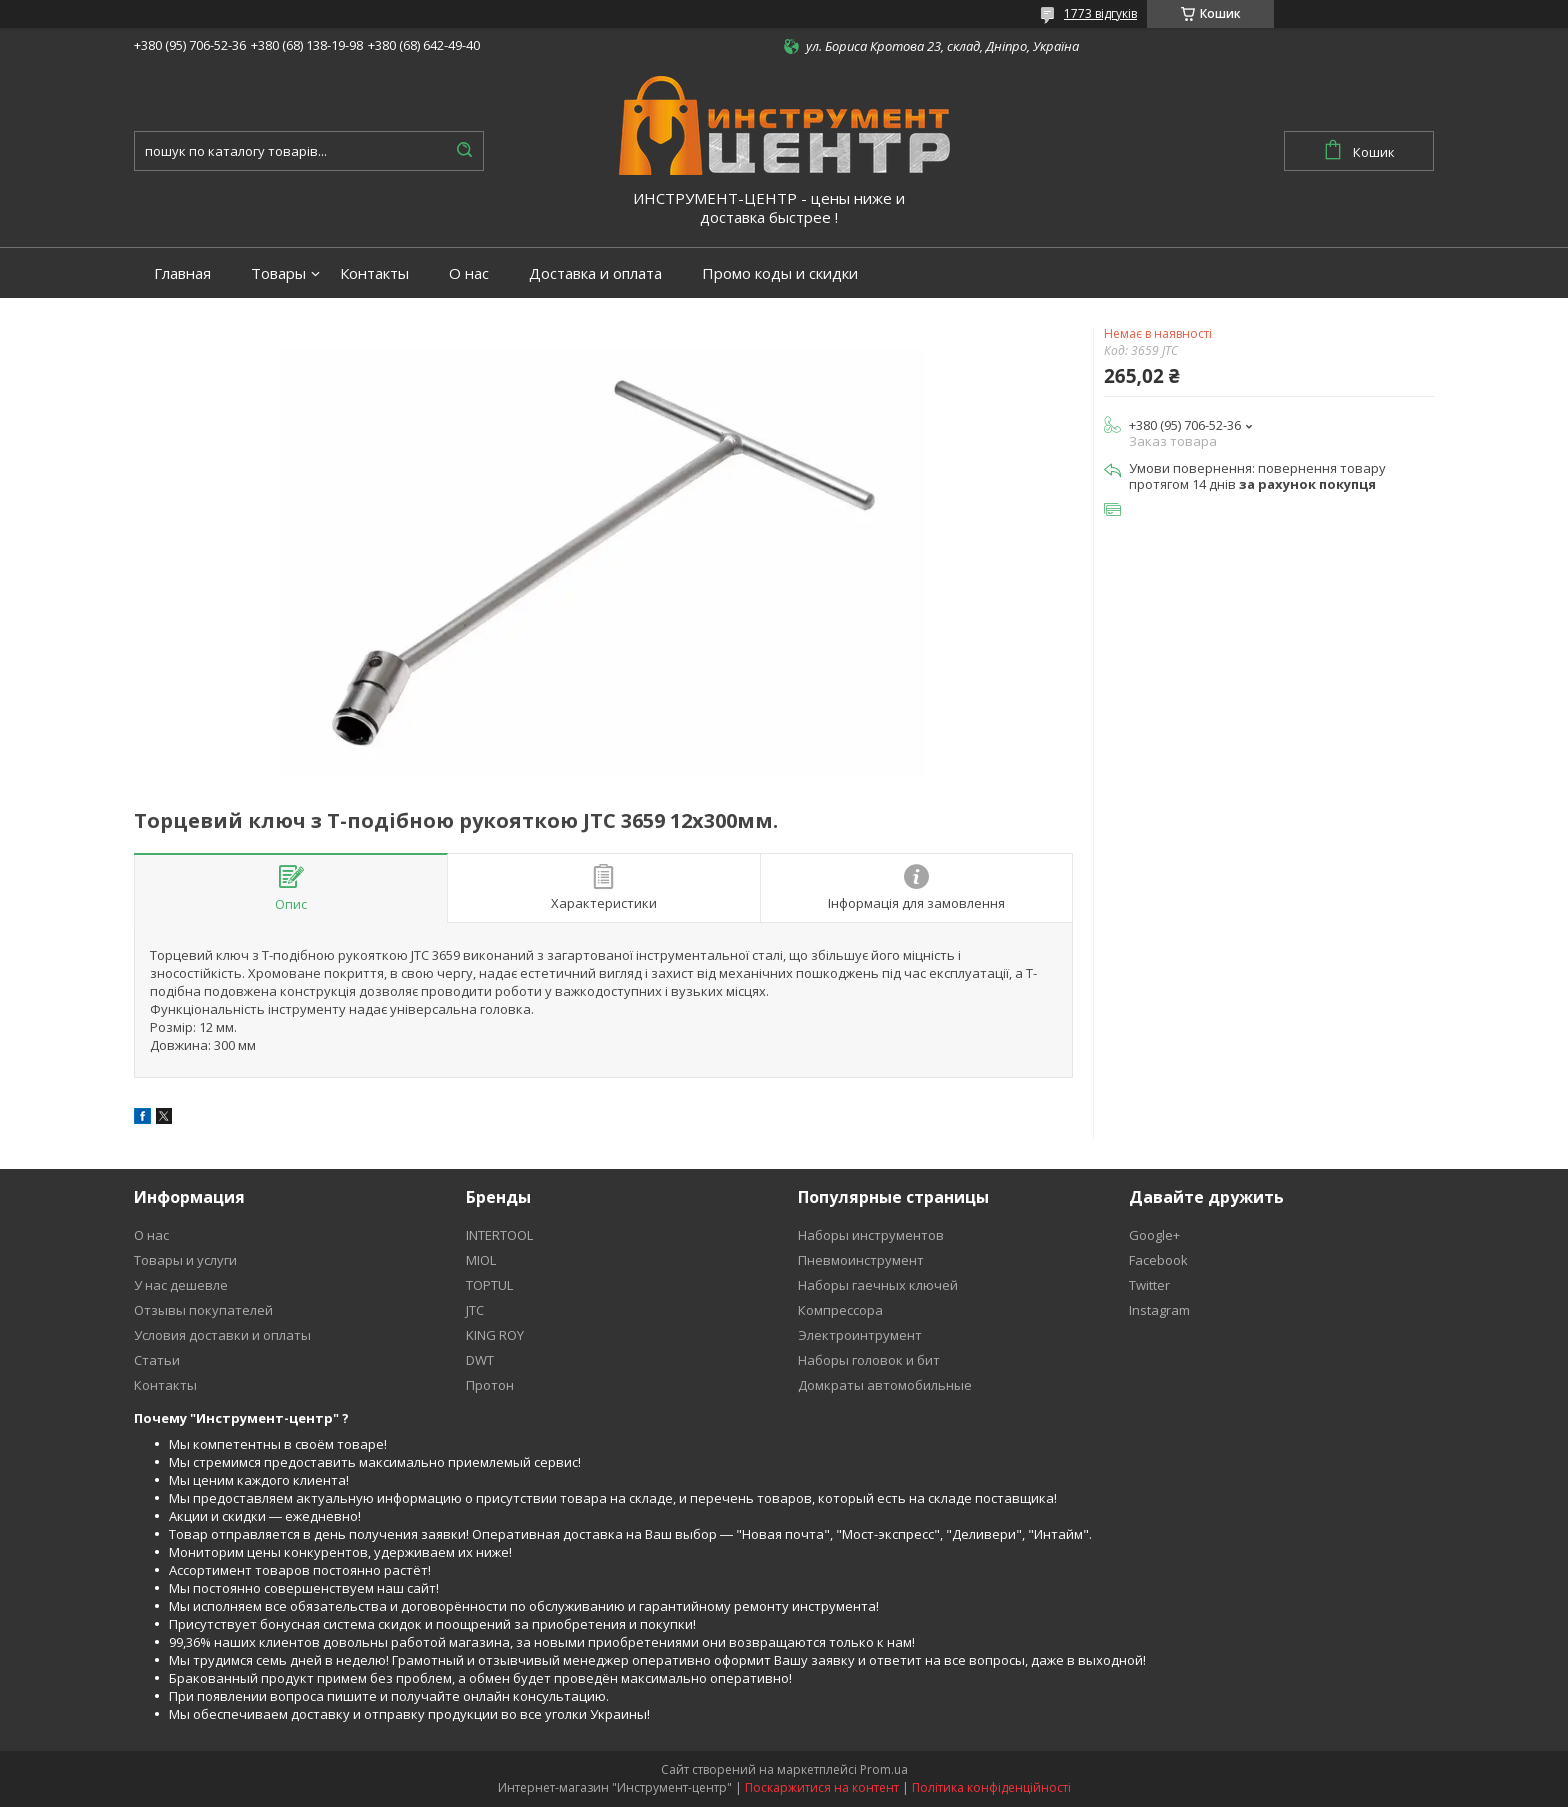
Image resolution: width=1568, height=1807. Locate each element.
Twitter (1149, 1285)
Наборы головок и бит (869, 1360)
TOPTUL (489, 1285)
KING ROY (495, 1335)
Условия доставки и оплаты (222, 1335)
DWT (480, 1360)
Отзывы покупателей (203, 1310)
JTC (475, 1310)
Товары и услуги (185, 1260)
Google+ (1154, 1235)
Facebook (1158, 1260)
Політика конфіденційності (991, 1787)
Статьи (157, 1360)
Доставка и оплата (595, 273)
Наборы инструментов (871, 1235)
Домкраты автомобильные (885, 1385)
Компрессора (840, 1310)
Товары (278, 273)
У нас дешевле (181, 1285)
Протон (490, 1385)
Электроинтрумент (860, 1335)
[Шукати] (464, 151)
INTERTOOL (499, 1235)
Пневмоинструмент (861, 1260)
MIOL (481, 1260)
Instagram (1159, 1310)
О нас (469, 273)
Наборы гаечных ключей (878, 1285)
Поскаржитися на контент (822, 1787)
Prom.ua (884, 1769)
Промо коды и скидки (780, 273)
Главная (182, 273)
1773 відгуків (1100, 13)
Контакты (374, 273)
